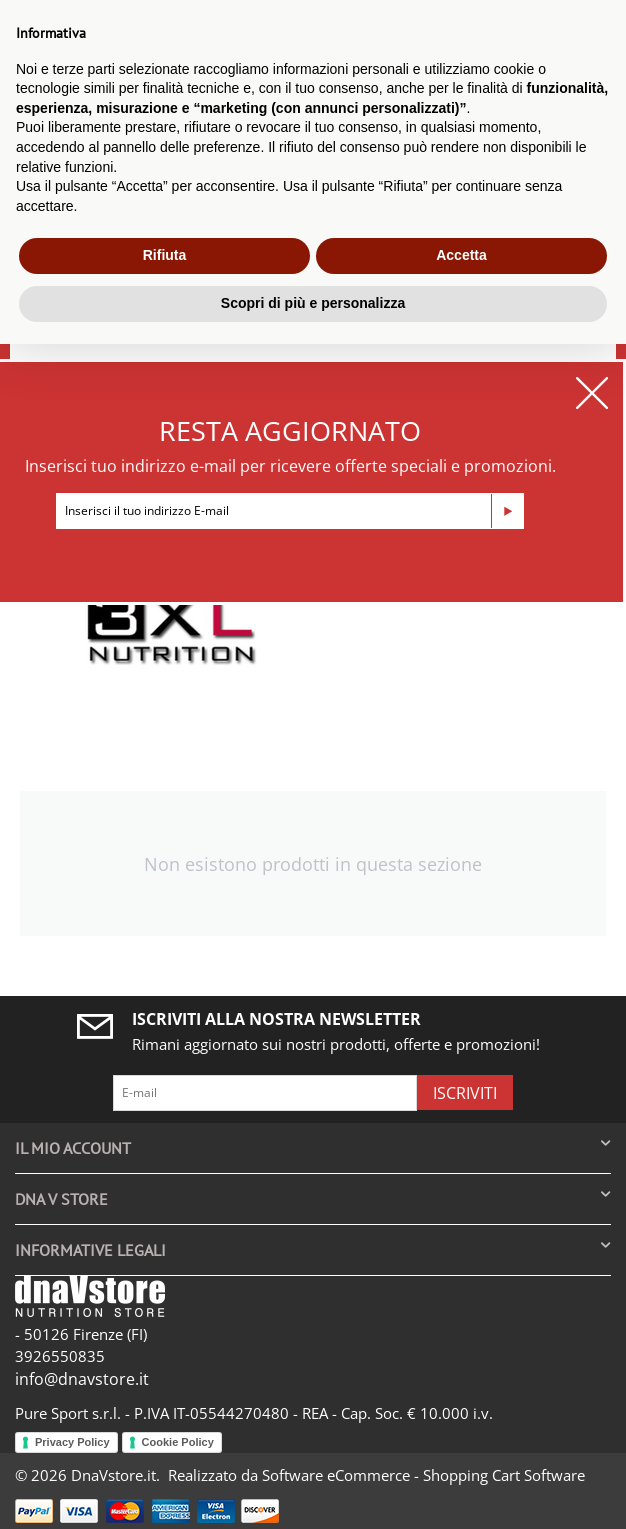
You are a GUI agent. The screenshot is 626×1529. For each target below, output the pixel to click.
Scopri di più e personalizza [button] (313, 303)
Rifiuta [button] (165, 255)
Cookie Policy (178, 1442)
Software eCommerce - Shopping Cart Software (423, 1475)
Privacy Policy (72, 1442)
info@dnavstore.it (82, 1379)
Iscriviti (465, 1093)
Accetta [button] (461, 255)
